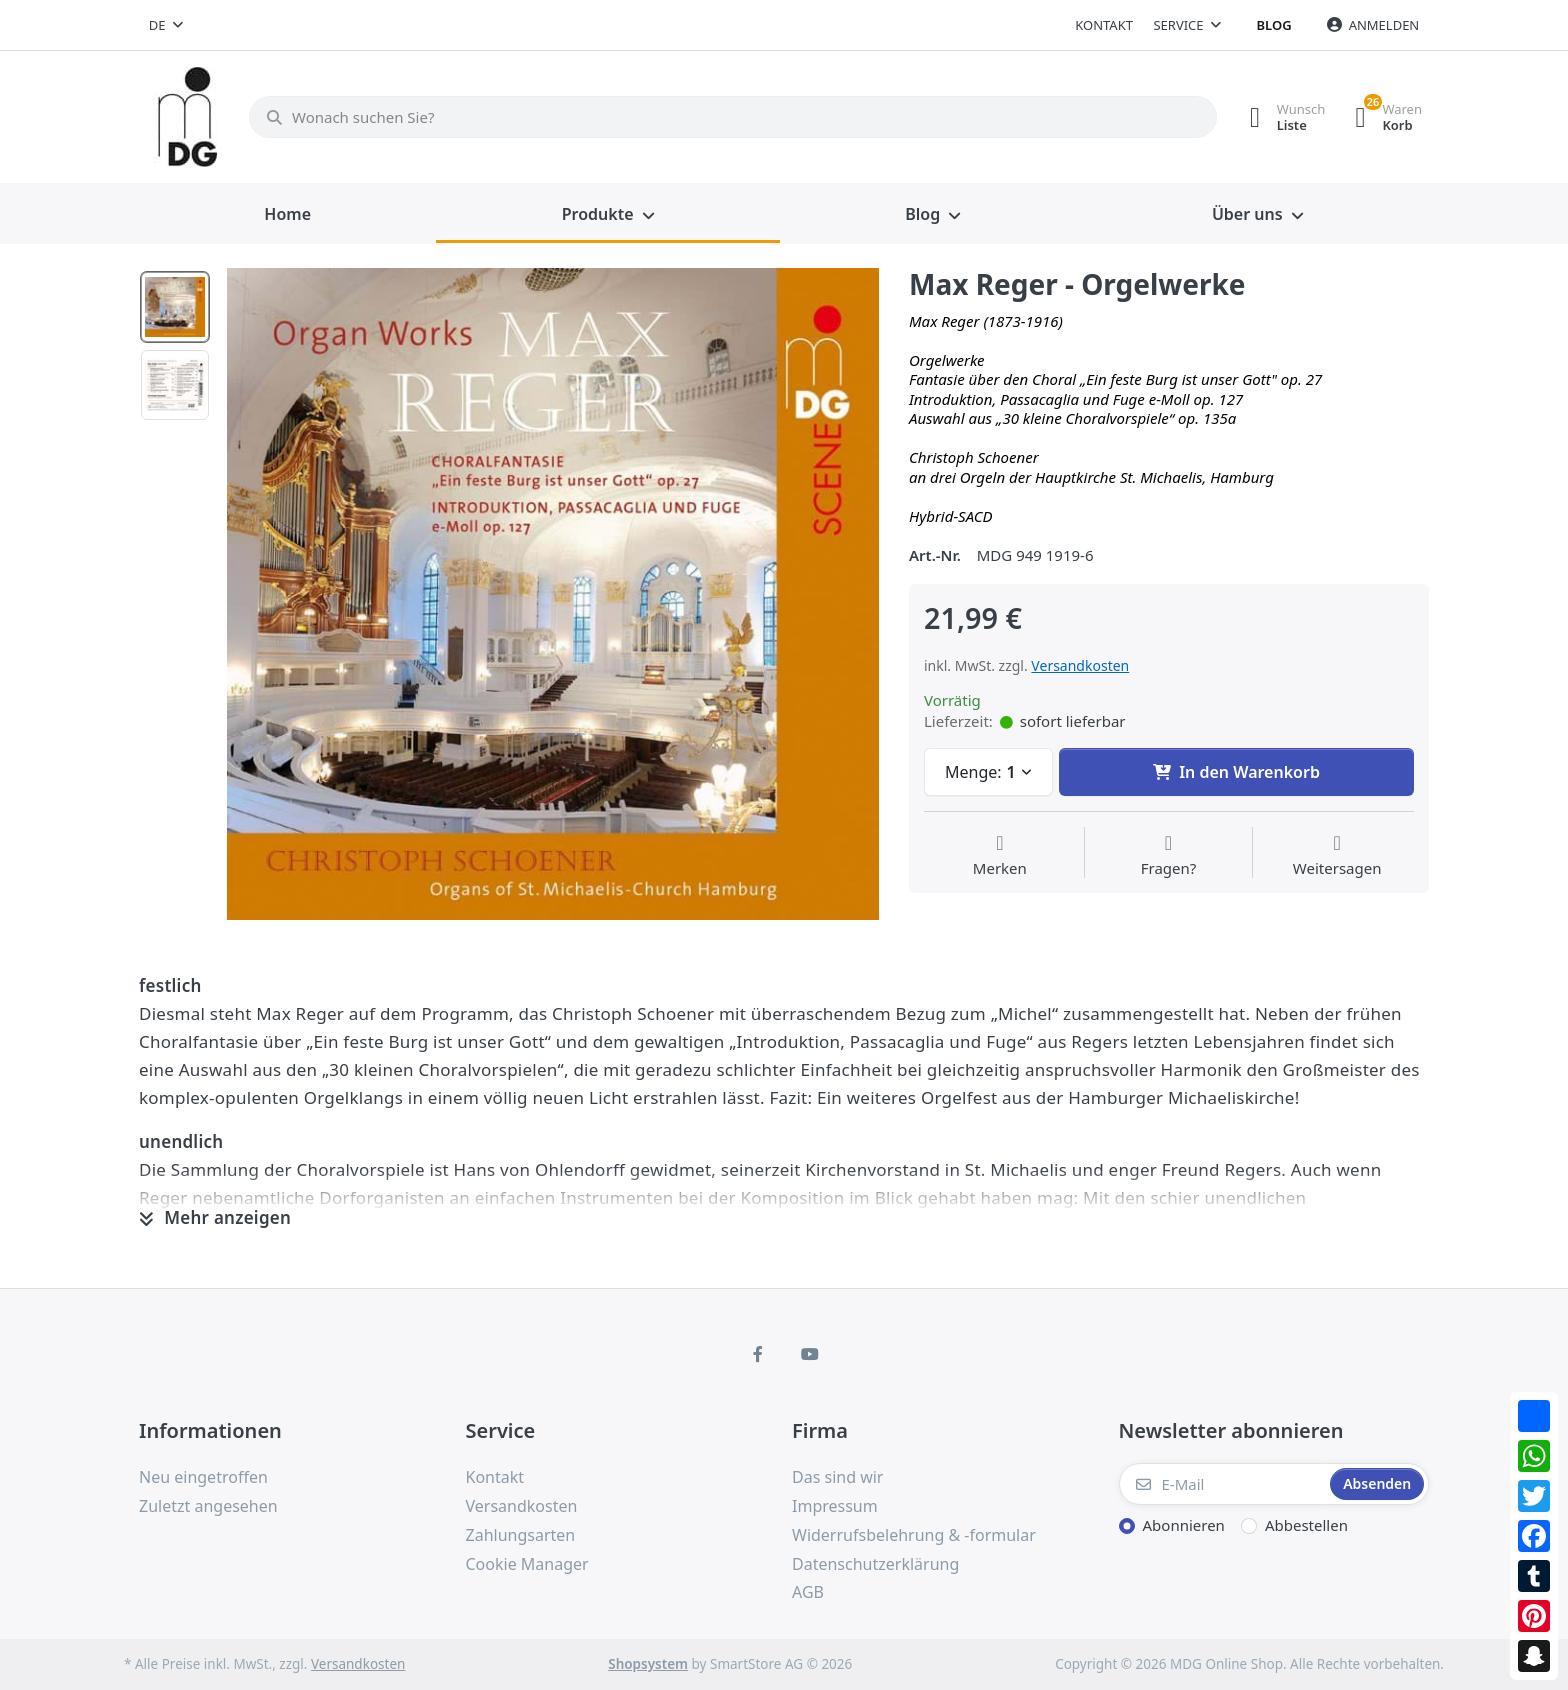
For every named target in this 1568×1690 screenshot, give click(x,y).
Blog (1274, 25)
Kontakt (1104, 25)
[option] (553, 594)
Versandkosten (1080, 665)
